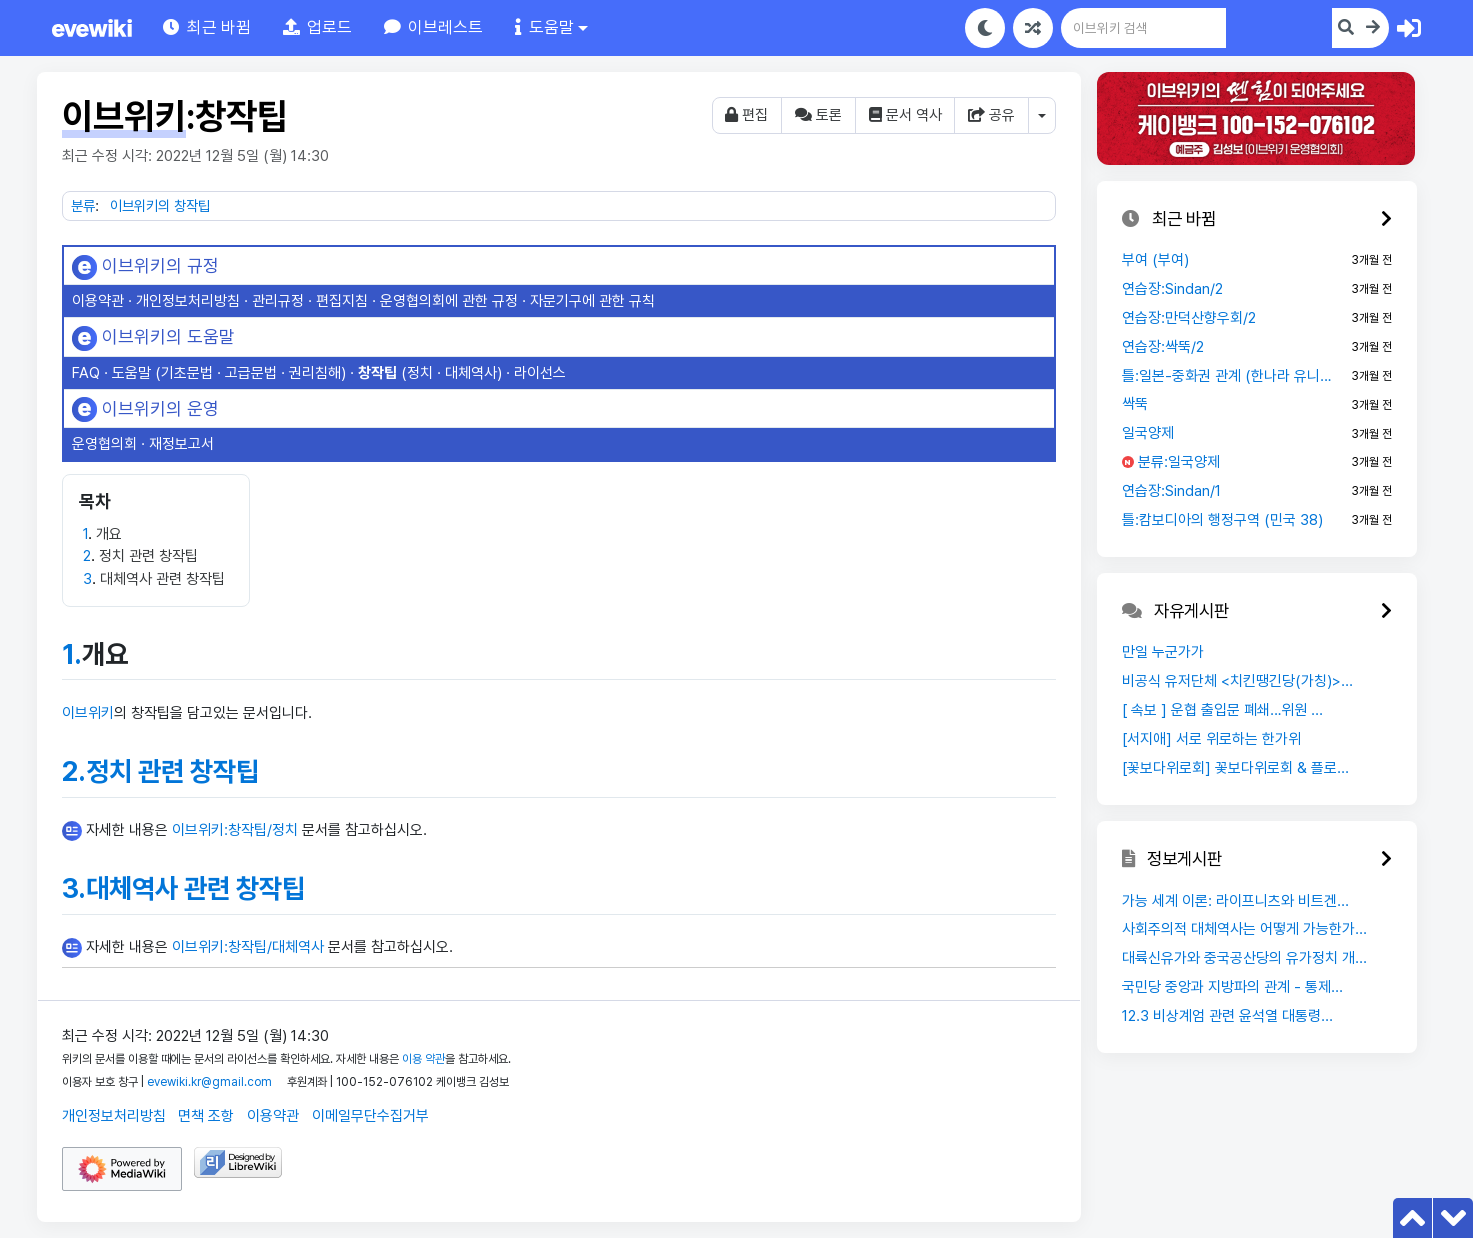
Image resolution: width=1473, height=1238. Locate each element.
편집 (746, 115)
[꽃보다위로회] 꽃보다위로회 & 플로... (1235, 768)
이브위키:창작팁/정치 (235, 830)
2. (74, 771)
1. (72, 654)
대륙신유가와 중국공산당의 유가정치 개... (1244, 958)
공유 (991, 115)
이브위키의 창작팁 (160, 205)
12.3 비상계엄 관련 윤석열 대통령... (1227, 1016)
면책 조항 (206, 1116)
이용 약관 (423, 1059)
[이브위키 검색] (1253, 28)
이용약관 (273, 1116)
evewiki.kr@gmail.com (209, 1082)
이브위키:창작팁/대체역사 (248, 947)
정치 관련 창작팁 (172, 771)
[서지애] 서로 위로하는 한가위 (1211, 739)
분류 (83, 205)
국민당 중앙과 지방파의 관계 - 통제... (1232, 987)
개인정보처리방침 (114, 1116)
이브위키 (88, 713)
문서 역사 (905, 115)
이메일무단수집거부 (370, 1116)
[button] (317, 27)
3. (74, 888)
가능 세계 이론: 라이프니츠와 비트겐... (1235, 901)
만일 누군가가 (1163, 652)
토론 (818, 115)
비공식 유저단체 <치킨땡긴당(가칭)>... (1237, 681)
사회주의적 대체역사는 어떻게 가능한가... (1244, 929)
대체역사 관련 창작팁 (195, 888)
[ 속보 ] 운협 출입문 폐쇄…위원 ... (1222, 710)
